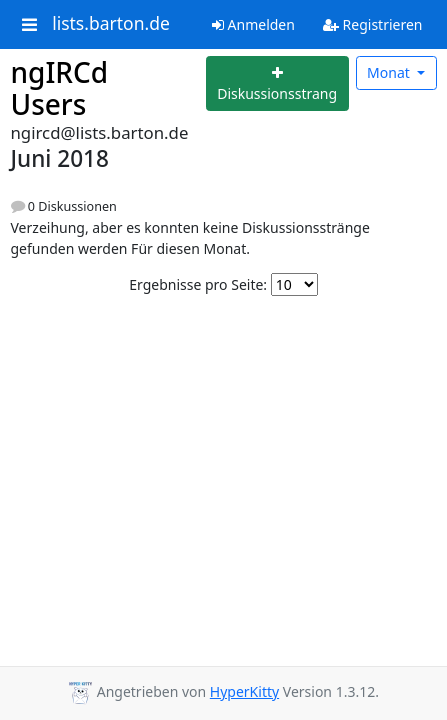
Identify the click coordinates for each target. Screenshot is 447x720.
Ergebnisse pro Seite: (198, 284)
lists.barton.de (111, 24)
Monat (390, 72)
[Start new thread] (277, 83)
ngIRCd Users (60, 88)
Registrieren (373, 24)
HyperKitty (244, 691)
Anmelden (253, 24)
